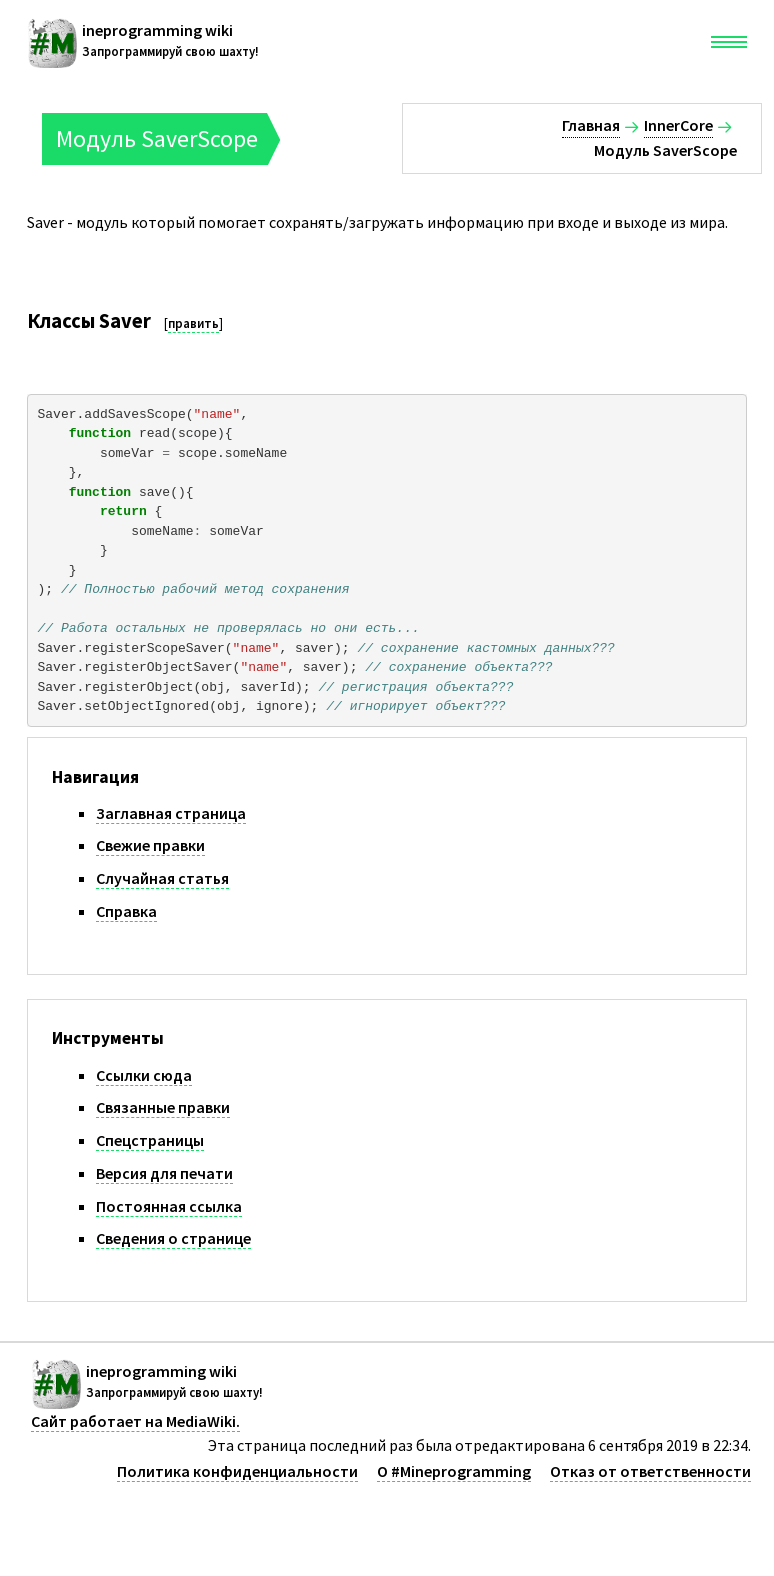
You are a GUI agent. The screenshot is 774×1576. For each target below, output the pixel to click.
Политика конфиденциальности (237, 1471)
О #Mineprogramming (454, 1471)
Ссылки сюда (144, 1075)
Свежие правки (150, 845)
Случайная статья (162, 878)
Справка (126, 911)
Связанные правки (163, 1107)
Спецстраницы (150, 1140)
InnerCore (678, 125)
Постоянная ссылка (169, 1206)
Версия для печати (164, 1173)
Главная (591, 125)
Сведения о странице (173, 1238)
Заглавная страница (171, 813)
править (193, 323)
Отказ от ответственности (650, 1471)
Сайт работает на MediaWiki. (135, 1421)
